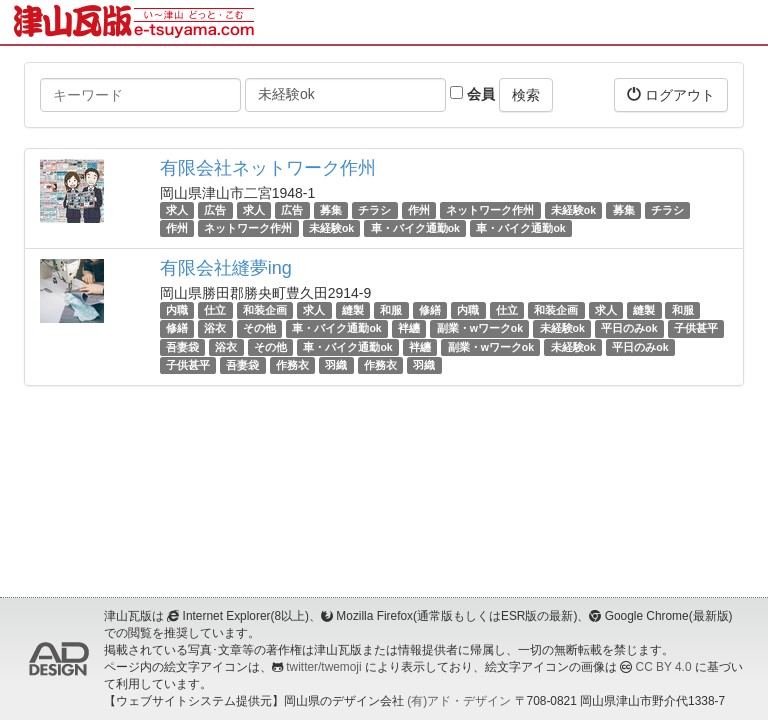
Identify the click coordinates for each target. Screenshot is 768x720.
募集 (331, 210)
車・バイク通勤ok (415, 228)
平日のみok (629, 329)
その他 (259, 329)
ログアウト (671, 94)
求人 (177, 210)
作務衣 (292, 365)
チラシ (374, 210)
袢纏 (409, 329)
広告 (215, 210)
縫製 (353, 310)
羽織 (336, 365)
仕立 (215, 310)
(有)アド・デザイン (459, 701)
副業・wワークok (480, 329)
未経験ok (573, 210)
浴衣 (215, 329)
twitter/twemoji (323, 667)
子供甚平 (696, 329)
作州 (419, 210)
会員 (472, 94)
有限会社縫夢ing (226, 268)
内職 (177, 310)
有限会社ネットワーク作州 (268, 168)
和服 (391, 310)
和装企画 (265, 310)
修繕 (430, 310)
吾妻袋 (182, 347)
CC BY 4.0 (664, 667)
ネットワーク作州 (490, 210)
